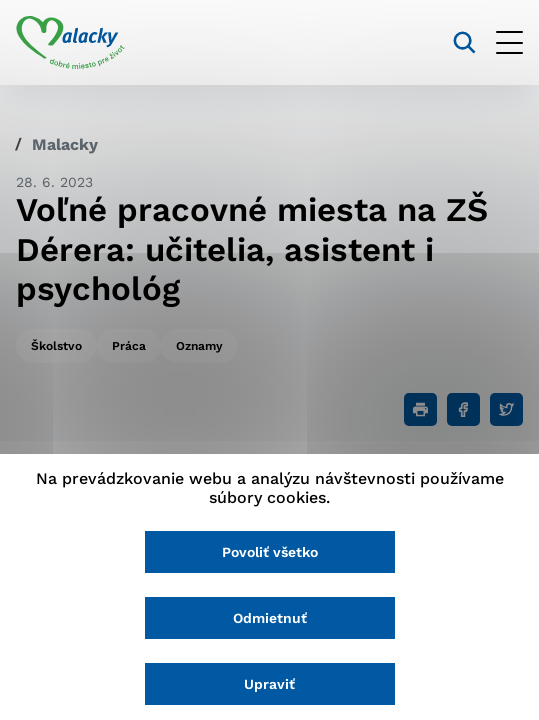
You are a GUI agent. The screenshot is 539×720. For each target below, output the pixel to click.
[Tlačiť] (420, 409)
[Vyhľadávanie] (464, 42)
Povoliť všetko (270, 552)
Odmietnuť (270, 618)
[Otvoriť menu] (509, 42)
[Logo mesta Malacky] (70, 43)
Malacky (65, 144)
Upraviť (269, 684)
